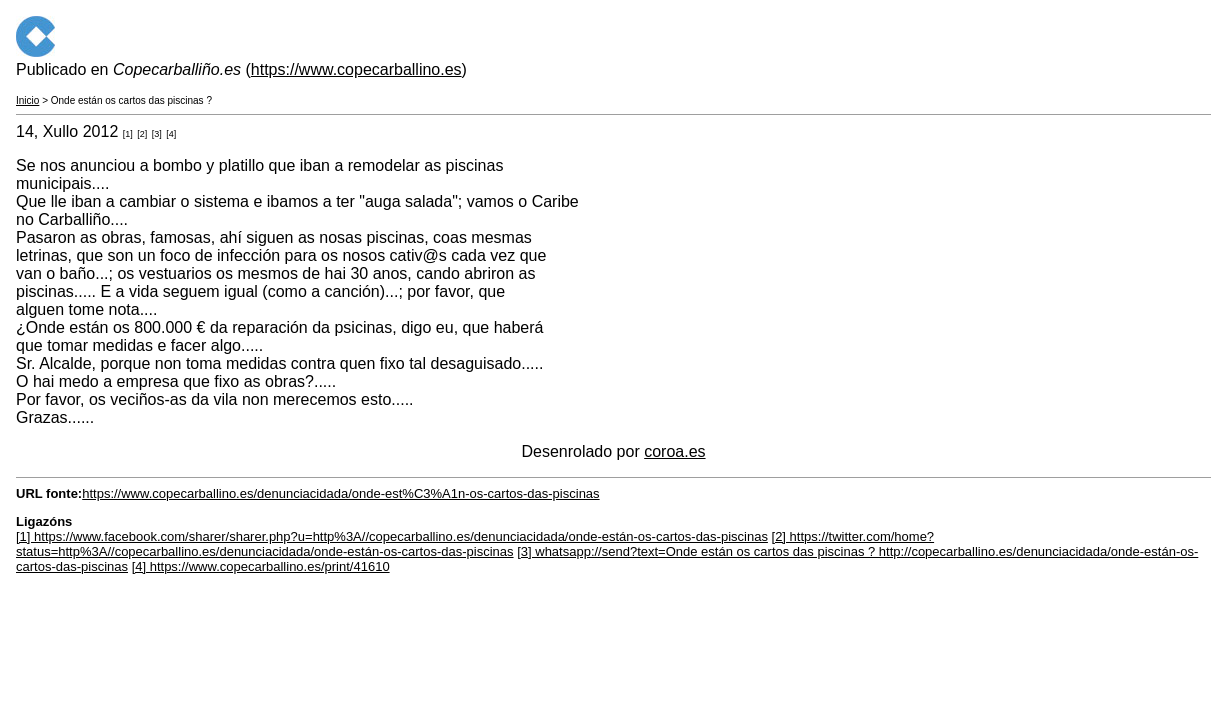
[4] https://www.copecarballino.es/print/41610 (261, 566)
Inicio (27, 100)
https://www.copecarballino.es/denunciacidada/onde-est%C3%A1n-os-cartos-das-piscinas (340, 493)
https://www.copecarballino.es (356, 69)
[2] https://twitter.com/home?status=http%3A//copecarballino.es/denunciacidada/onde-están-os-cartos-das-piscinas (475, 544)
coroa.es (674, 451)
